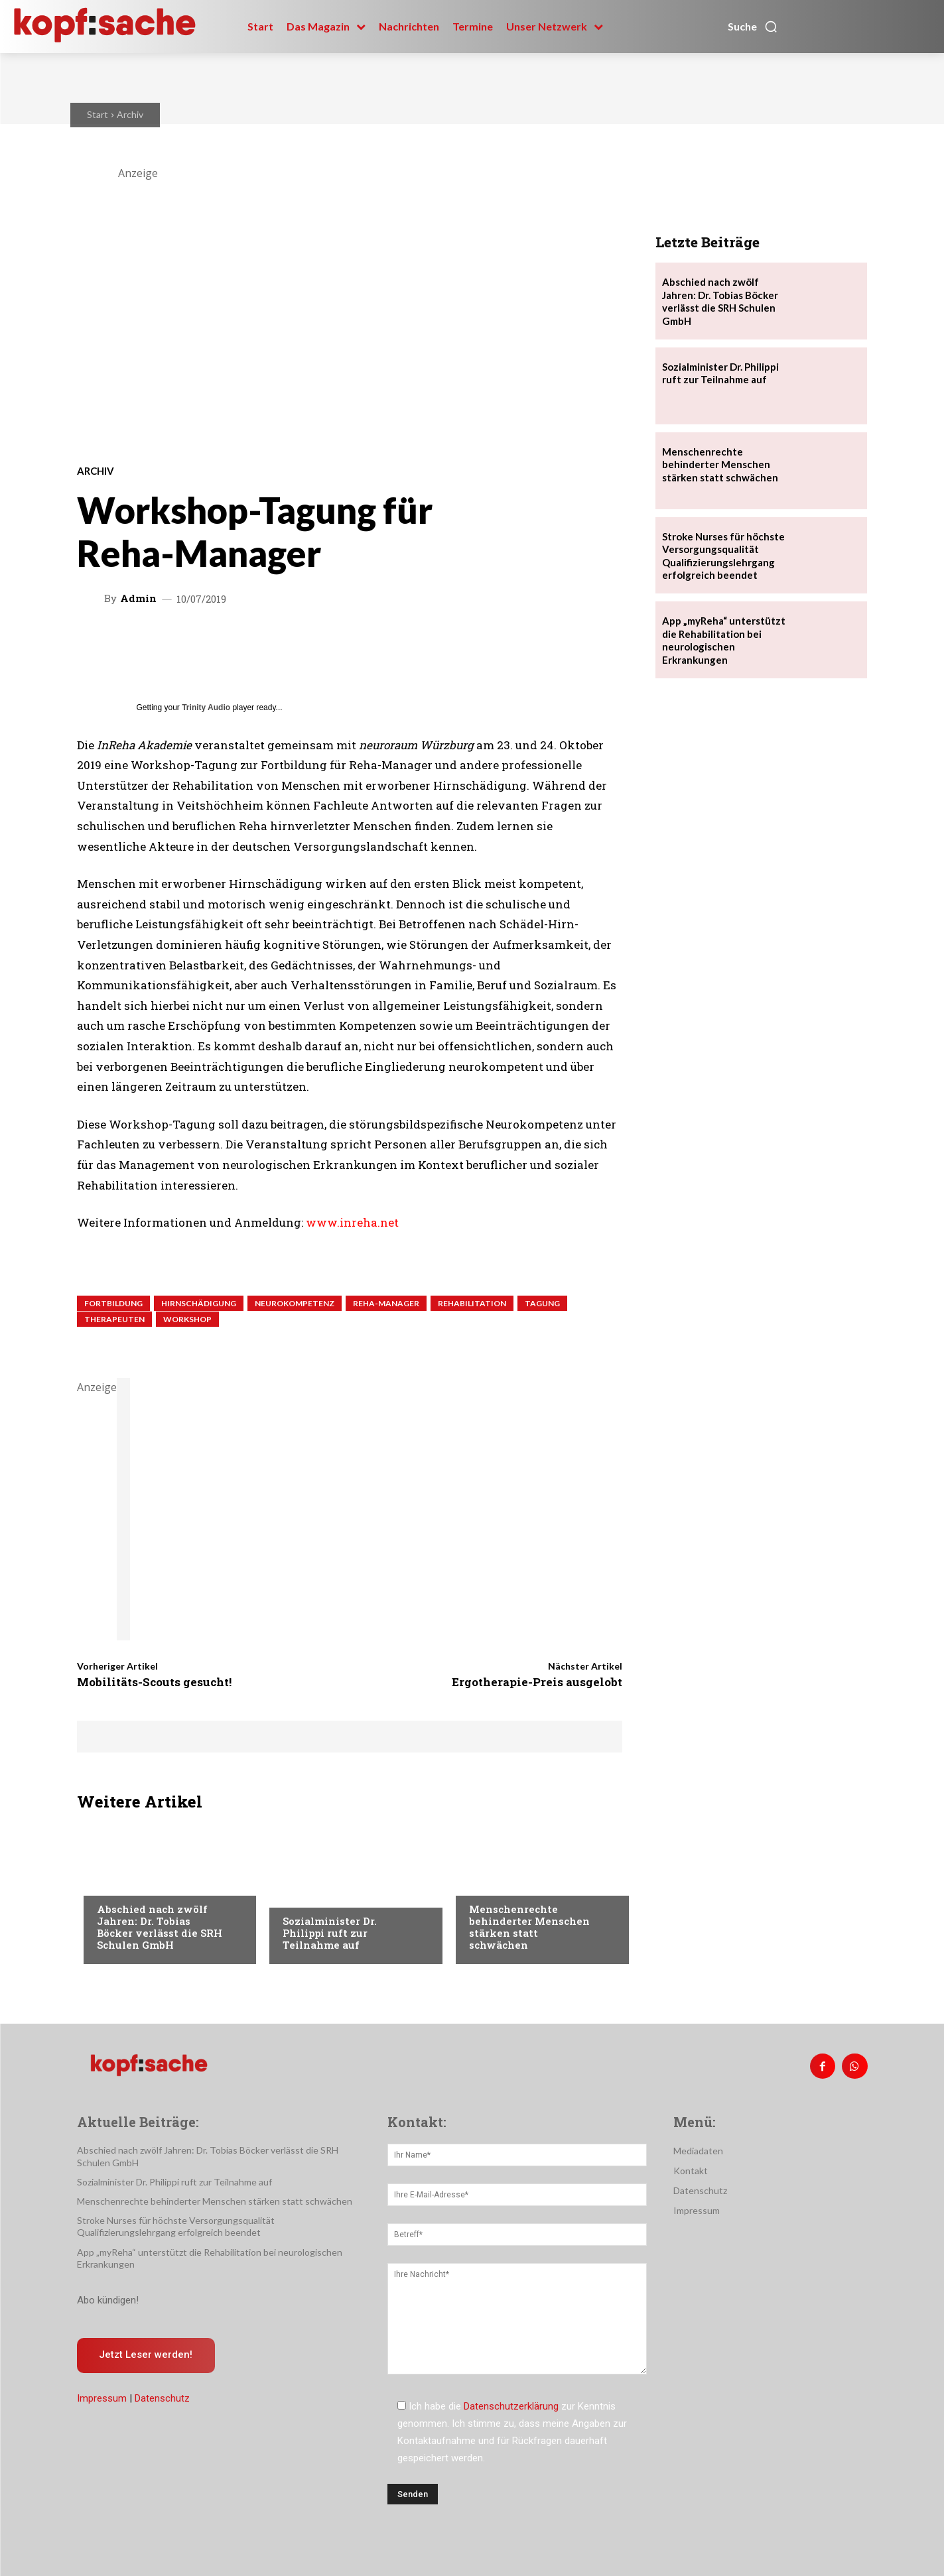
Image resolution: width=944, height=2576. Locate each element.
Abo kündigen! (108, 2300)
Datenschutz (162, 2400)
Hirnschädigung (198, 1303)
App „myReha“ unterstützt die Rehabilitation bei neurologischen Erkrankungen (723, 640)
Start (97, 114)
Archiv (130, 114)
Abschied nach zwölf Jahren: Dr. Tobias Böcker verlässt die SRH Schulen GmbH (159, 1926)
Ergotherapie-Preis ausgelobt (537, 1681)
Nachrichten (127, 1882)
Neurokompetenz (294, 1303)
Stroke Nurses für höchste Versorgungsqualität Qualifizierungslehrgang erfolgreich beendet (176, 2226)
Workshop (187, 1319)
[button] (753, 26)
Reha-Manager (386, 1303)
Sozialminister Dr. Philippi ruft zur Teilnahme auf (330, 1932)
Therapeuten (114, 1319)
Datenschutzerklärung (511, 2406)
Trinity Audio (206, 707)
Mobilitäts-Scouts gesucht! (154, 1681)
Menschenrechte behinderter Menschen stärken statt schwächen (529, 1926)
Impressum (102, 2400)
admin (138, 598)
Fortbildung (113, 1303)
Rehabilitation (472, 1303)
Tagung (542, 1303)
